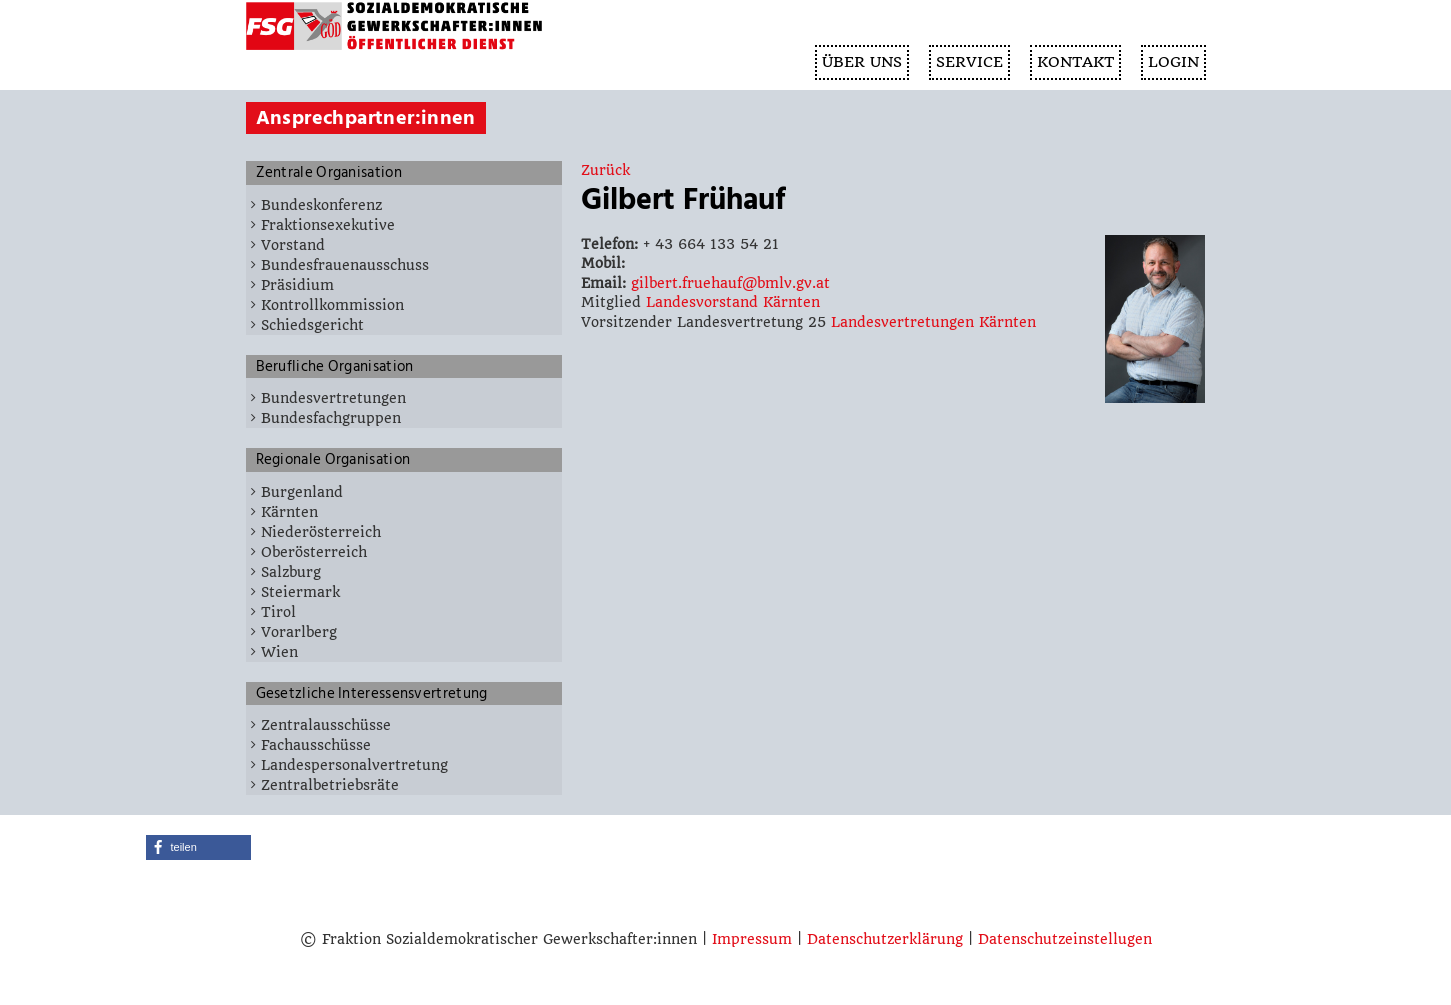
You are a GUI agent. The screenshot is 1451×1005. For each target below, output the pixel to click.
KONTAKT (1075, 62)
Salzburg (291, 572)
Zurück (605, 170)
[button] (198, 847)
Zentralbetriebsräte (330, 785)
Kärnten (289, 512)
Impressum (752, 939)
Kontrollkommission (332, 305)
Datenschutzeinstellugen (1065, 939)
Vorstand (293, 245)
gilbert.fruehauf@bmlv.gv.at (730, 283)
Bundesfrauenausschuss (345, 265)
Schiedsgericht (312, 325)
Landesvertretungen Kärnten (933, 322)
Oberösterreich (314, 552)
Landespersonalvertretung (354, 765)
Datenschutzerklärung (885, 939)
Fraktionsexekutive (328, 225)
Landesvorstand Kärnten (733, 302)
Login (1173, 62)
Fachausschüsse (316, 745)
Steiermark (300, 592)
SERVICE (969, 62)
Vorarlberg (299, 632)
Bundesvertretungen (333, 398)
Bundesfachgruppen (331, 418)
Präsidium (297, 285)
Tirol (278, 612)
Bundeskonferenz (321, 205)
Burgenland (302, 492)
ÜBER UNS (862, 62)
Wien (279, 652)
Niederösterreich (321, 532)
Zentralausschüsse (326, 725)
